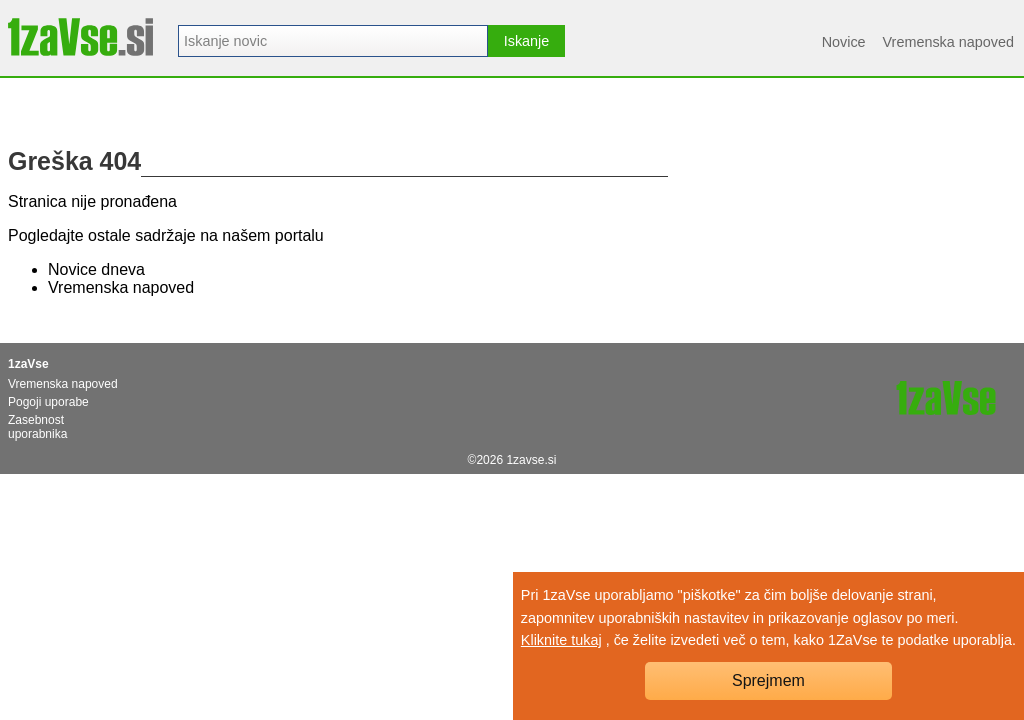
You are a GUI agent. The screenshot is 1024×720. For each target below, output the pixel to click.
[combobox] (333, 41)
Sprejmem (768, 680)
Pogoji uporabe (48, 402)
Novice (844, 42)
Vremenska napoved (948, 42)
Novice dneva (96, 269)
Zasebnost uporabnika (37, 427)
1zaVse (28, 364)
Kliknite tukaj (561, 640)
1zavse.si (531, 460)
